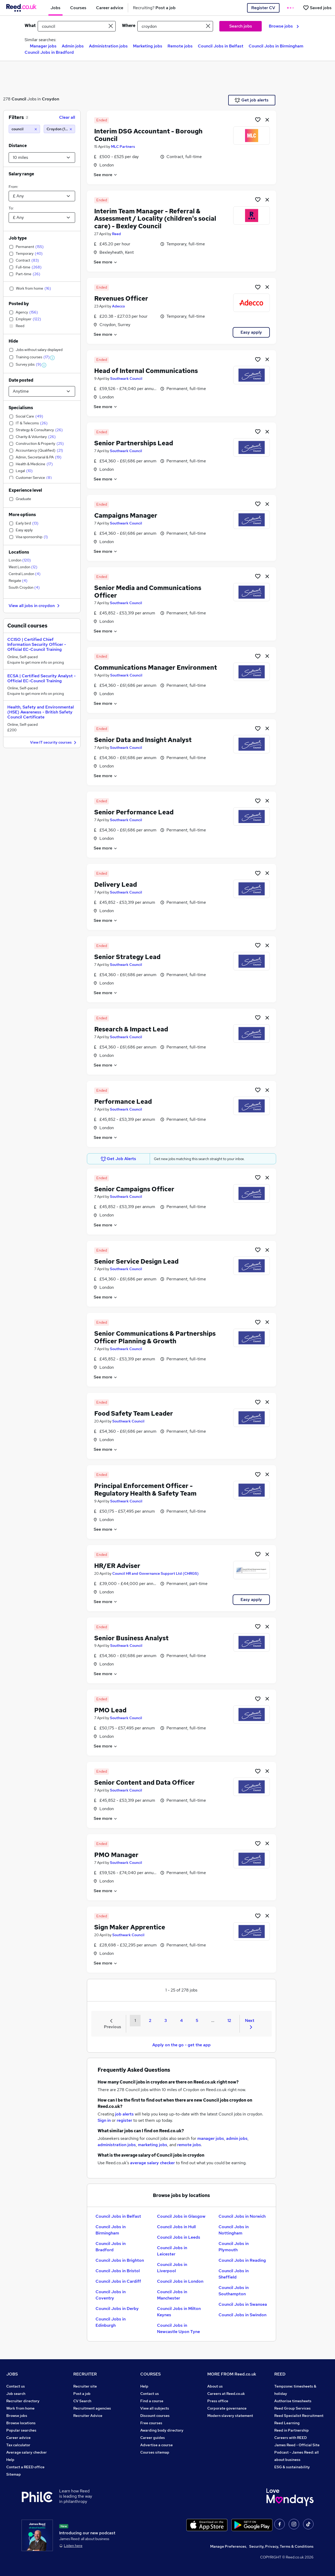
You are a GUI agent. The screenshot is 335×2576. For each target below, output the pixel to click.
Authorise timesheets (292, 2401)
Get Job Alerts (118, 1159)
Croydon (50, 99)
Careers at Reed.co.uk (226, 2393)
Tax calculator (18, 2445)
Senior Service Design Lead (136, 1261)
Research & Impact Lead (131, 1029)
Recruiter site (85, 2386)
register (124, 2120)
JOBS (12, 2374)
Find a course (151, 2401)
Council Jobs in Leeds (178, 2237)
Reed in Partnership (291, 2430)
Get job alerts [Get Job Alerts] (252, 100)
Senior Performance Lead (134, 812)
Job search (15, 2393)
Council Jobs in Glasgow (181, 2216)
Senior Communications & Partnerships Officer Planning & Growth (155, 1337)
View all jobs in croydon (35, 605)
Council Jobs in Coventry (111, 2295)
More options (22, 514)
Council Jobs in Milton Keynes (179, 2312)
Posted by (19, 303)
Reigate (18, 580)
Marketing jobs (147, 46)
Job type (18, 238)
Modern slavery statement (230, 2415)
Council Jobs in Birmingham (276, 46)
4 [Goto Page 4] (181, 2020)
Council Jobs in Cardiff (118, 2281)
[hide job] (267, 119)
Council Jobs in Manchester (172, 2295)
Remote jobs (180, 46)
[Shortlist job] (257, 119)
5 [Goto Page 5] (197, 2020)
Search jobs (240, 26)
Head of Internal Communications (146, 371)
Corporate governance (227, 2408)
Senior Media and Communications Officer (147, 591)
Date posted (21, 380)
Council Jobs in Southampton (234, 2291)
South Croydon (24, 587)
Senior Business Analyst (131, 1638)
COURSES (150, 2374)
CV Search (82, 2401)
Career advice (18, 2437)
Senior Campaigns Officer (134, 1189)
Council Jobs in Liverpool (172, 2268)
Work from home (20, 2408)
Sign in (104, 2120)
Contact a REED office (25, 2467)
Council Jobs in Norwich (242, 2216)
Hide (13, 341)
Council (19, 99)
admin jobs (237, 2138)
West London (23, 567)
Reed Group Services (292, 2408)
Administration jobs (108, 46)
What (30, 25)
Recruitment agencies (92, 2408)
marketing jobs (152, 2144)
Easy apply (251, 332)
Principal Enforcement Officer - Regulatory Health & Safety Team (145, 1489)
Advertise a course (156, 2445)
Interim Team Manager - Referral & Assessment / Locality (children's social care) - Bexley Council (155, 218)
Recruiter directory (23, 2401)
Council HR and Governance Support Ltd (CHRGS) (155, 1573)
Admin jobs (73, 46)
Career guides (152, 2437)
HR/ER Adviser (117, 1566)
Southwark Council (126, 378)
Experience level (25, 490)
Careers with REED (290, 2437)
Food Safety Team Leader (133, 1413)
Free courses (151, 2423)
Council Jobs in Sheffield (234, 2274)
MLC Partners (123, 146)
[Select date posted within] (42, 391)
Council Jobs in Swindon (242, 2315)
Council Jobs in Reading (242, 2260)
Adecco (118, 306)
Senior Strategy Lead (127, 957)
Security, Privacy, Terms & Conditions (281, 2546)
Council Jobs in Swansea (243, 2304)
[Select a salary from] (42, 196)
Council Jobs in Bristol (118, 2271)
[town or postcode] (175, 26)
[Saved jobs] (317, 7)
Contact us (15, 2386)
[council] (24, 129)
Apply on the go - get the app (181, 2045)
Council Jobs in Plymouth (234, 2247)
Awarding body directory (161, 2430)
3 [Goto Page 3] (165, 2020)
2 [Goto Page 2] (150, 2020)
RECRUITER (85, 2374)
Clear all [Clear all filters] (67, 117)
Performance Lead (123, 1101)
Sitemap (13, 2474)
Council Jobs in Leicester (172, 2251)
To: (11, 208)
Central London (25, 573)
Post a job (82, 2393)
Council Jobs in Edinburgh (111, 2322)
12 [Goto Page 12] (229, 2020)
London (20, 560)
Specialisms (21, 407)
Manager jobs (43, 46)
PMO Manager (116, 1855)
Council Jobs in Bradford (49, 52)
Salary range (21, 174)
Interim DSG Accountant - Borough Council (148, 135)
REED (280, 2374)
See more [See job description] (106, 174)
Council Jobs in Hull (176, 2226)
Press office (217, 2401)
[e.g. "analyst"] (77, 26)
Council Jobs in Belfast (220, 46)
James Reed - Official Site (297, 2445)
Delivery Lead (115, 884)
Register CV (263, 7)
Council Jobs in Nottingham (234, 2230)
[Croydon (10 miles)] (59, 129)
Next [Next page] (249, 2023)
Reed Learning (287, 2423)
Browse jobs (284, 26)
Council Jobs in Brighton (120, 2260)
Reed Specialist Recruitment (298, 2415)
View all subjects (154, 2408)
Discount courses (155, 2415)
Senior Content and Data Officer (144, 1782)
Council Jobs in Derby (117, 2308)
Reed (116, 233)
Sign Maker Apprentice (129, 1927)
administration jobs (117, 2144)
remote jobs (189, 2144)
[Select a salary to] (42, 217)
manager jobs (210, 2138)
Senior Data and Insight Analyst (143, 740)
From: (13, 186)
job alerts (124, 2114)
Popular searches (21, 2430)
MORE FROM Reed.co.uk (231, 2374)
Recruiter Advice (87, 2415)
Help (10, 2459)
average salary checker (152, 2163)
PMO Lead (110, 1710)
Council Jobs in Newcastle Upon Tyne (178, 2328)
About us (215, 2386)
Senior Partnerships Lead (133, 443)
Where (128, 25)
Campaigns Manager (125, 515)
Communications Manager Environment (155, 667)
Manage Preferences (228, 2546)
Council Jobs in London (180, 2281)
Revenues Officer (121, 298)
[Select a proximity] (42, 157)
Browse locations (21, 2423)
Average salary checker (26, 2452)
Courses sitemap (154, 2452)
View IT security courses (54, 742)
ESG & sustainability (292, 2467)
